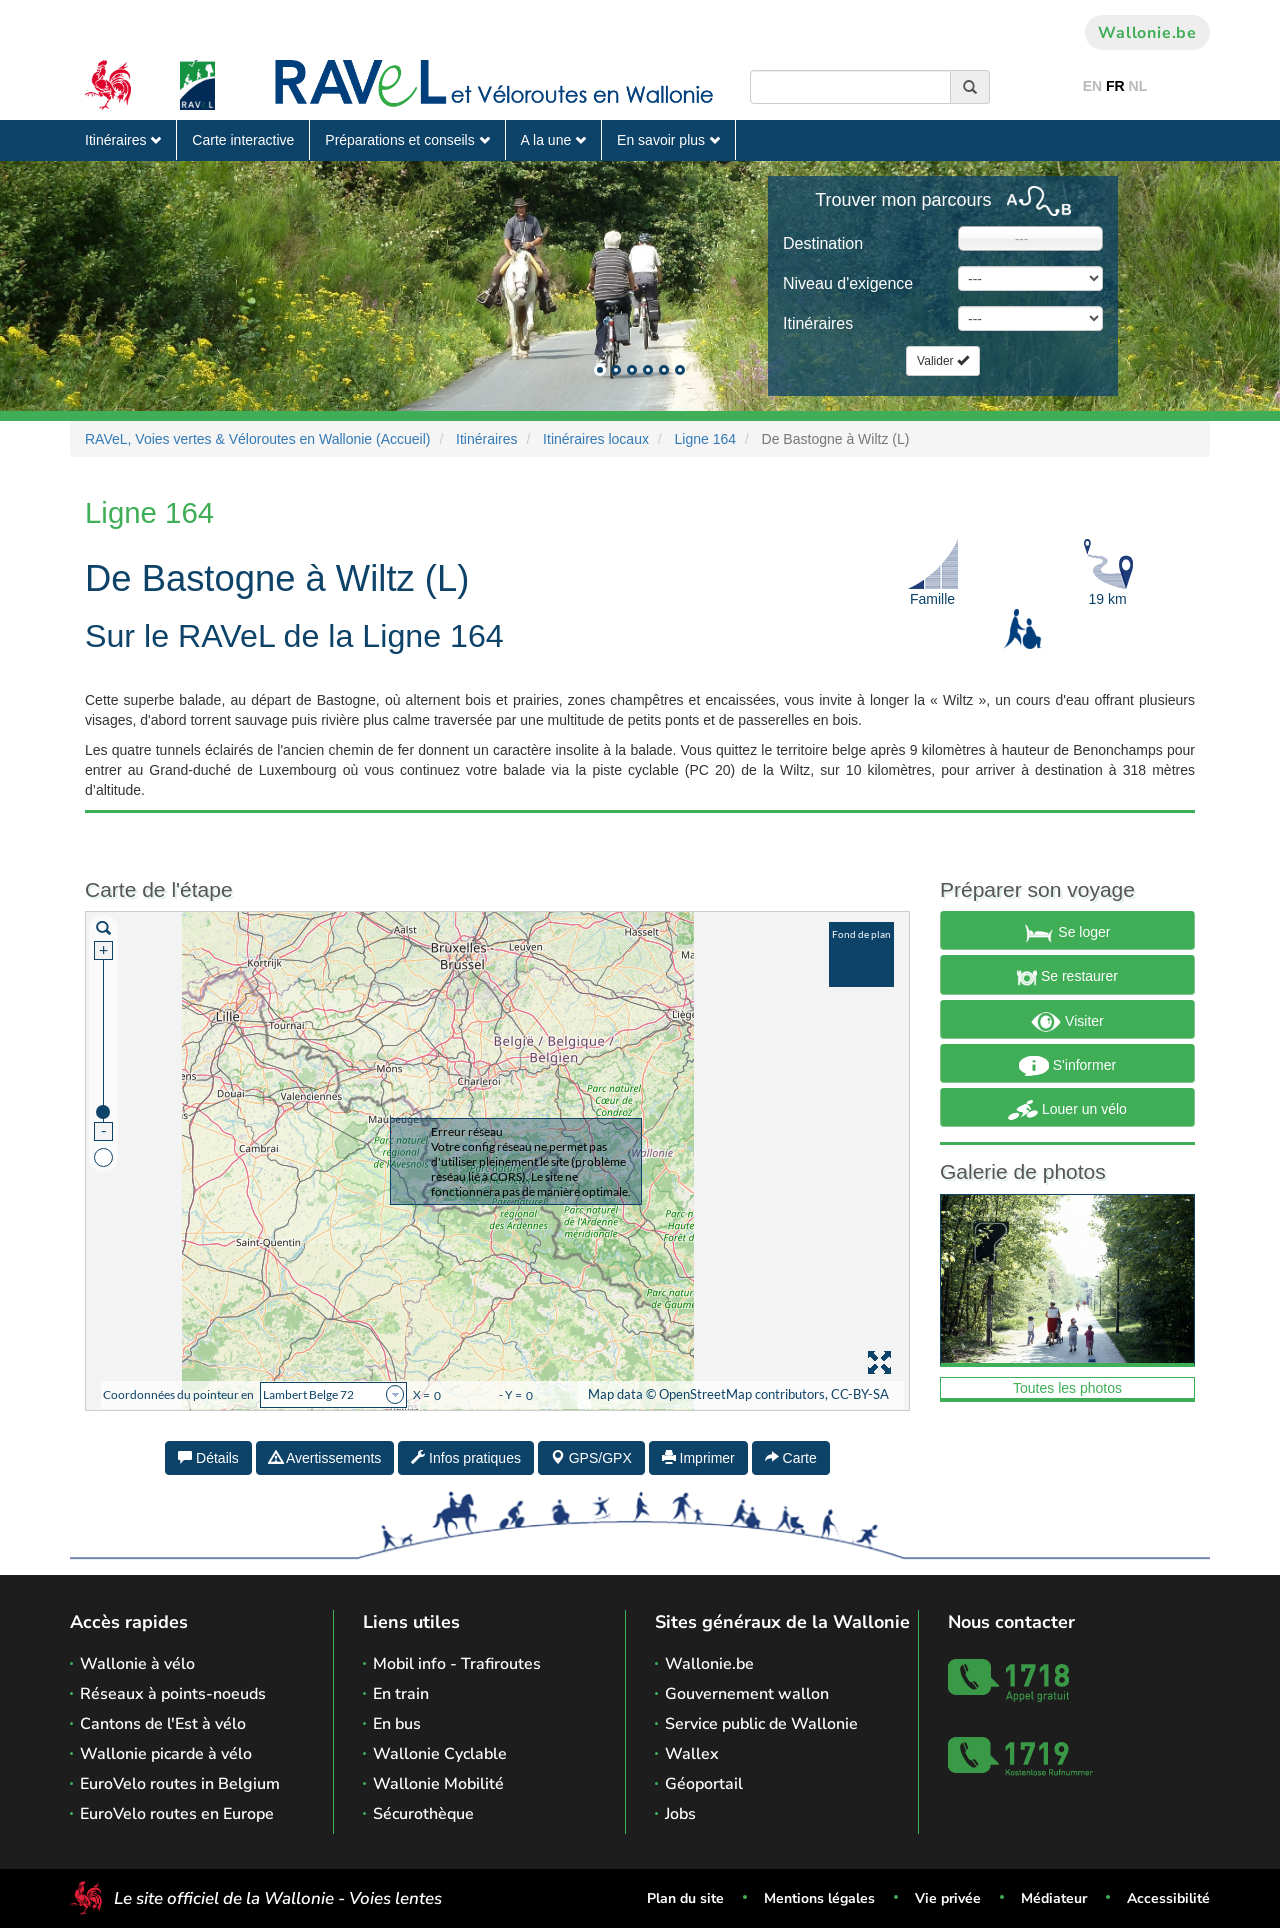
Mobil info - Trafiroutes (457, 1664)
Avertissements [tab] (325, 1458)
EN (1092, 86)
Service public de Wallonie (761, 1724)
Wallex (692, 1754)
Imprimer (698, 1458)
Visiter (1067, 1022)
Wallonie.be (1147, 33)
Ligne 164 (706, 439)
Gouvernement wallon (747, 1694)
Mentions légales (819, 1898)
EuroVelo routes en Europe (177, 1814)
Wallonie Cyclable (440, 1754)
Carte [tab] (791, 1458)
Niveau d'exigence (848, 283)
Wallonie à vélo (137, 1664)
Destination (823, 243)
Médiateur (1054, 1898)
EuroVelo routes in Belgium (180, 1784)
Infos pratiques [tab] (466, 1458)
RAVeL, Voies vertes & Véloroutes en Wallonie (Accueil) (258, 439)
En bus (397, 1724)
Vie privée (948, 1898)
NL (1138, 86)
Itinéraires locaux (596, 439)
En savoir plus (668, 140)
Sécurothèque (423, 1814)
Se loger (1067, 933)
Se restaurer (1067, 978)
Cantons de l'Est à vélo (163, 1724)
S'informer (1067, 1066)
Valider (943, 361)
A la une (554, 140)
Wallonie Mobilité (438, 1784)
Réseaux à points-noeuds (173, 1694)
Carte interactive (243, 140)
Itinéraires (123, 140)
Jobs (680, 1814)
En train (401, 1694)
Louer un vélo (1067, 1110)
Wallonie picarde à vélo (166, 1754)
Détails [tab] (208, 1458)
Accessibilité (1168, 1898)
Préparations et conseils (407, 140)
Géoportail (704, 1784)
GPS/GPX (591, 1458)
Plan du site (685, 1898)
